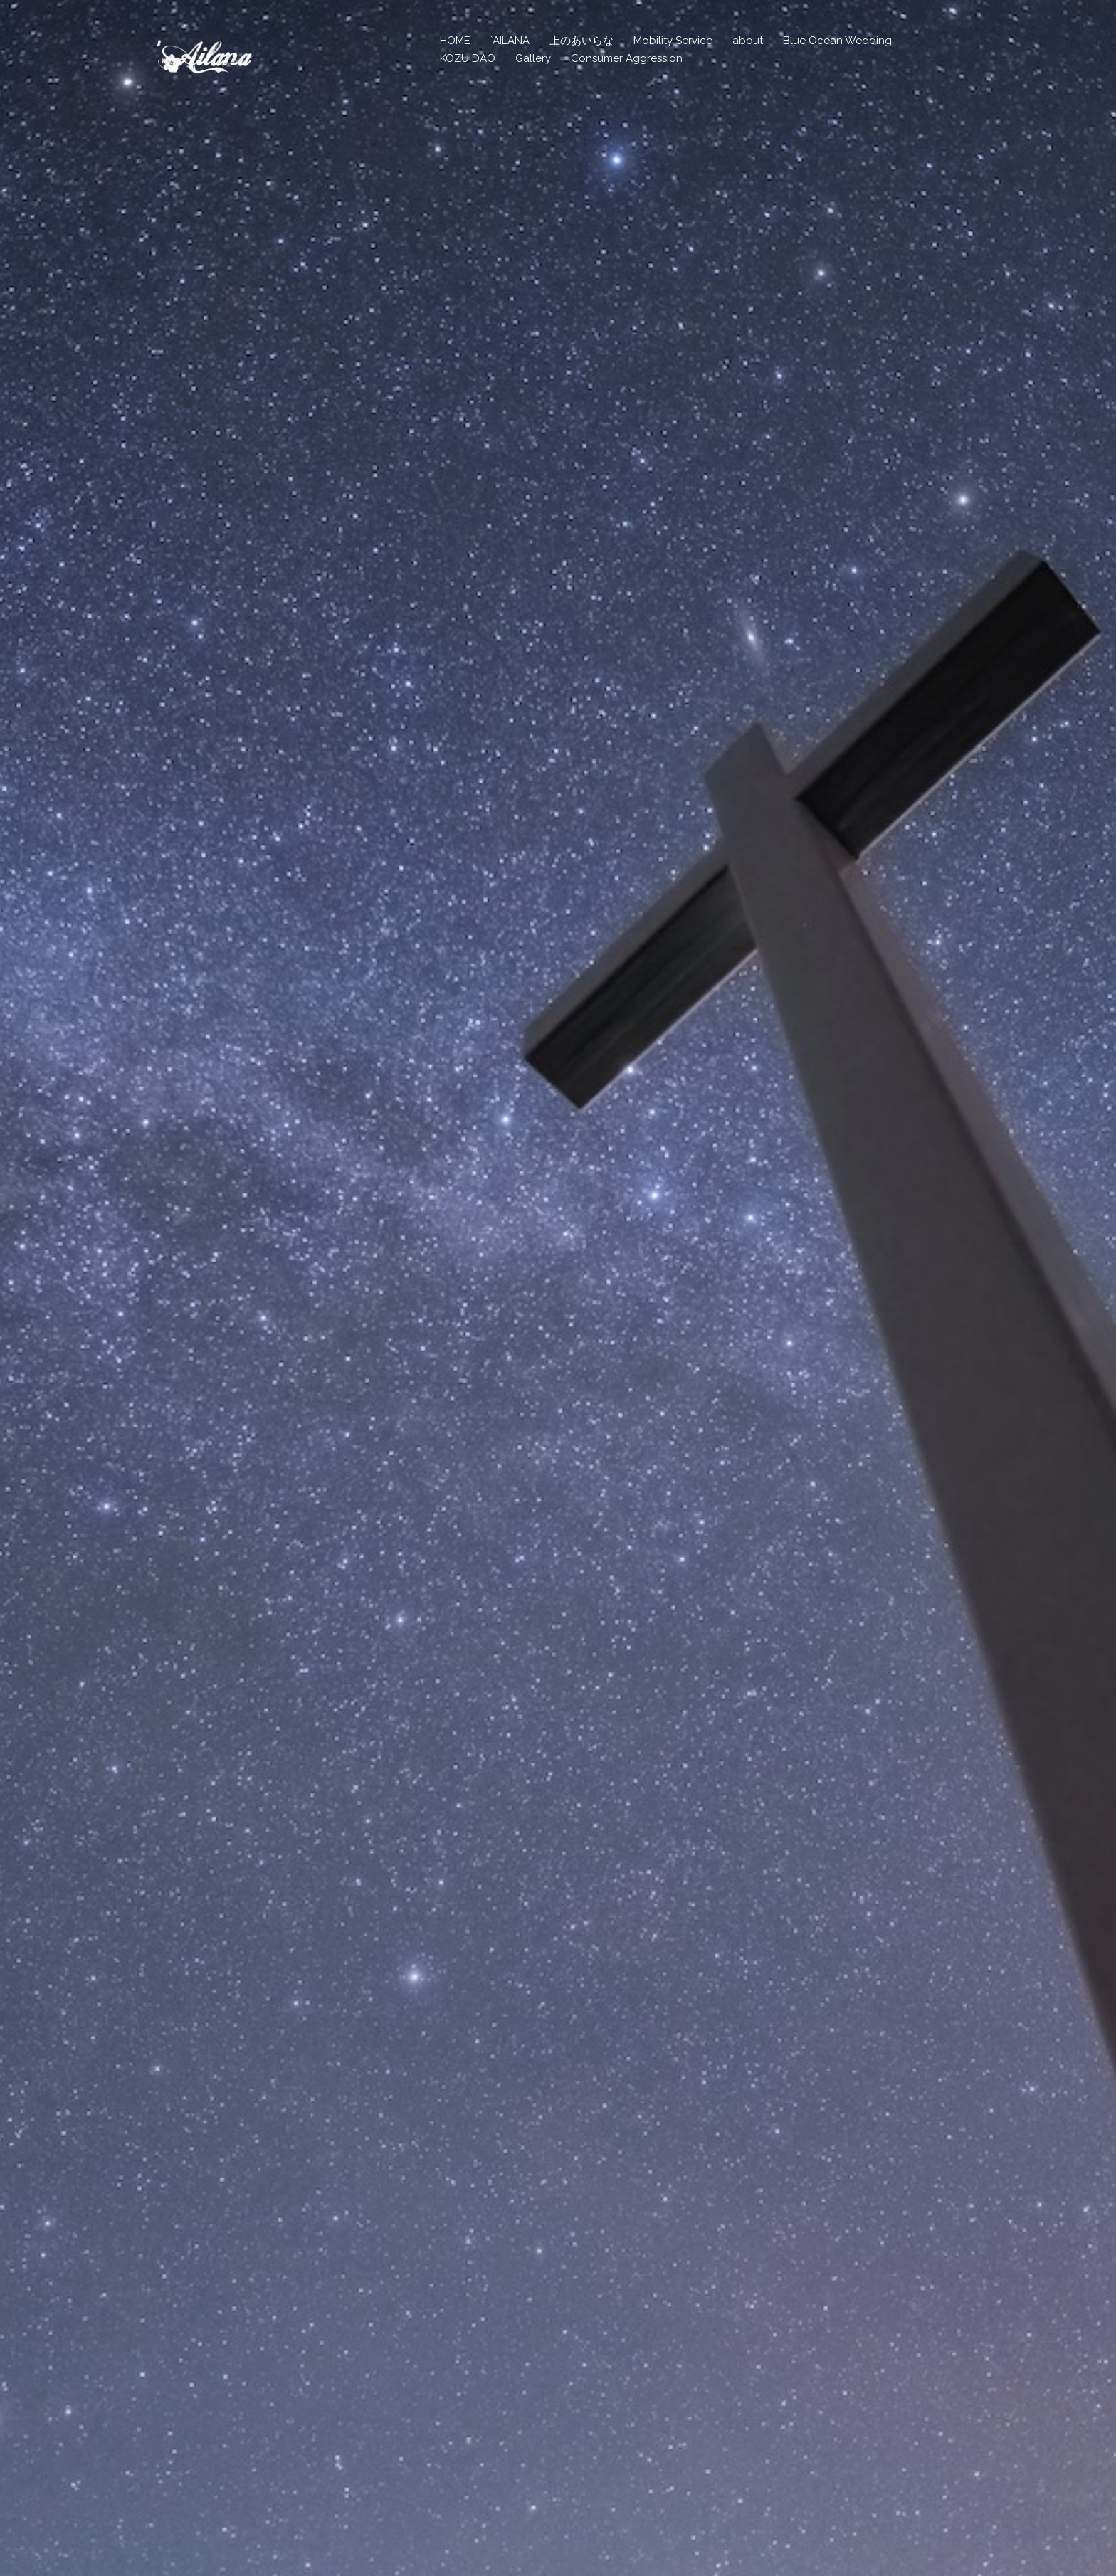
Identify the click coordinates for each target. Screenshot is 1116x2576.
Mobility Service (672, 40)
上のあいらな (581, 40)
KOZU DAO (467, 58)
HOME (455, 40)
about (747, 40)
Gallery (533, 58)
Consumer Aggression (627, 58)
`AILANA (510, 40)
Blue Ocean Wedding (837, 40)
